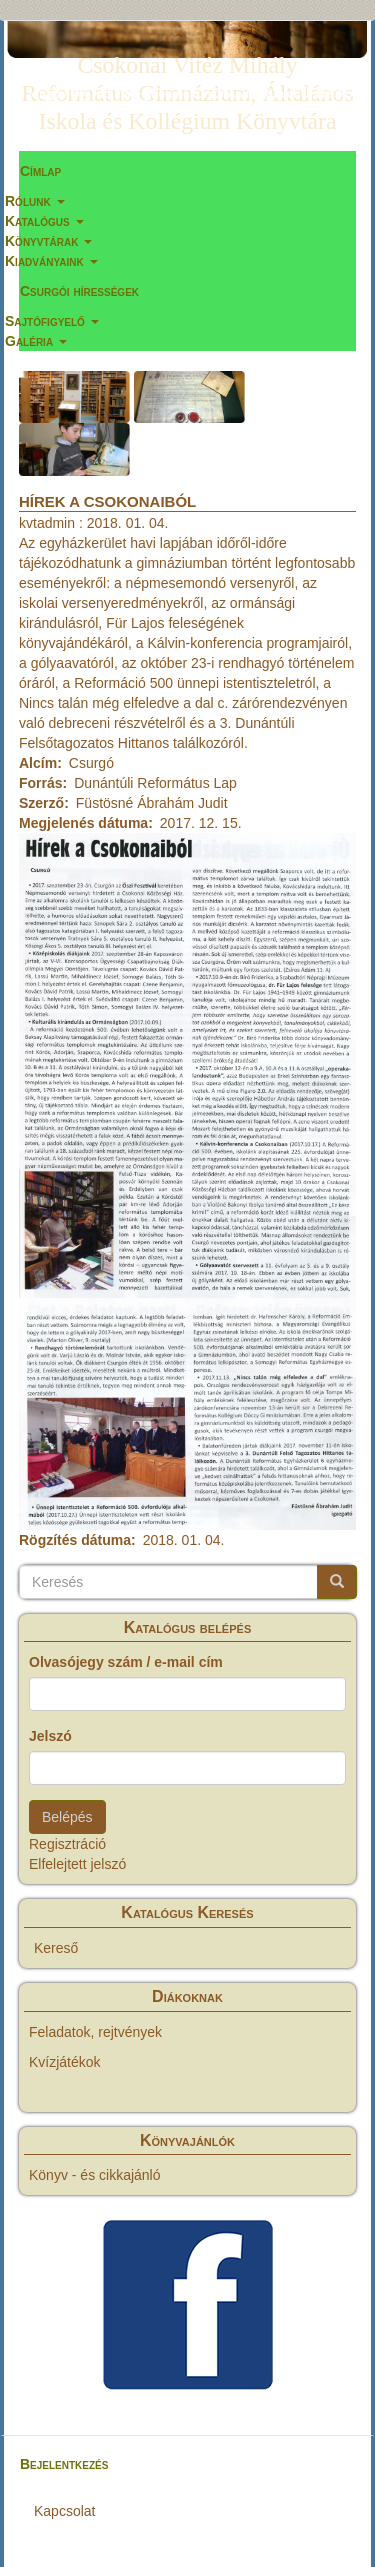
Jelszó (50, 1736)
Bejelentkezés (64, 2464)
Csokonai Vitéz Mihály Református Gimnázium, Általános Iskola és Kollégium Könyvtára (187, 69)
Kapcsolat (64, 2511)
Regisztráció (67, 1844)
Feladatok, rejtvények (95, 2032)
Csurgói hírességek (79, 291)
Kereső (56, 1948)
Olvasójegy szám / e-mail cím (126, 1662)
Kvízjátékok (65, 2062)
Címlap (40, 171)
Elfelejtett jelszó (77, 1864)
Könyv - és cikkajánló (95, 2175)
